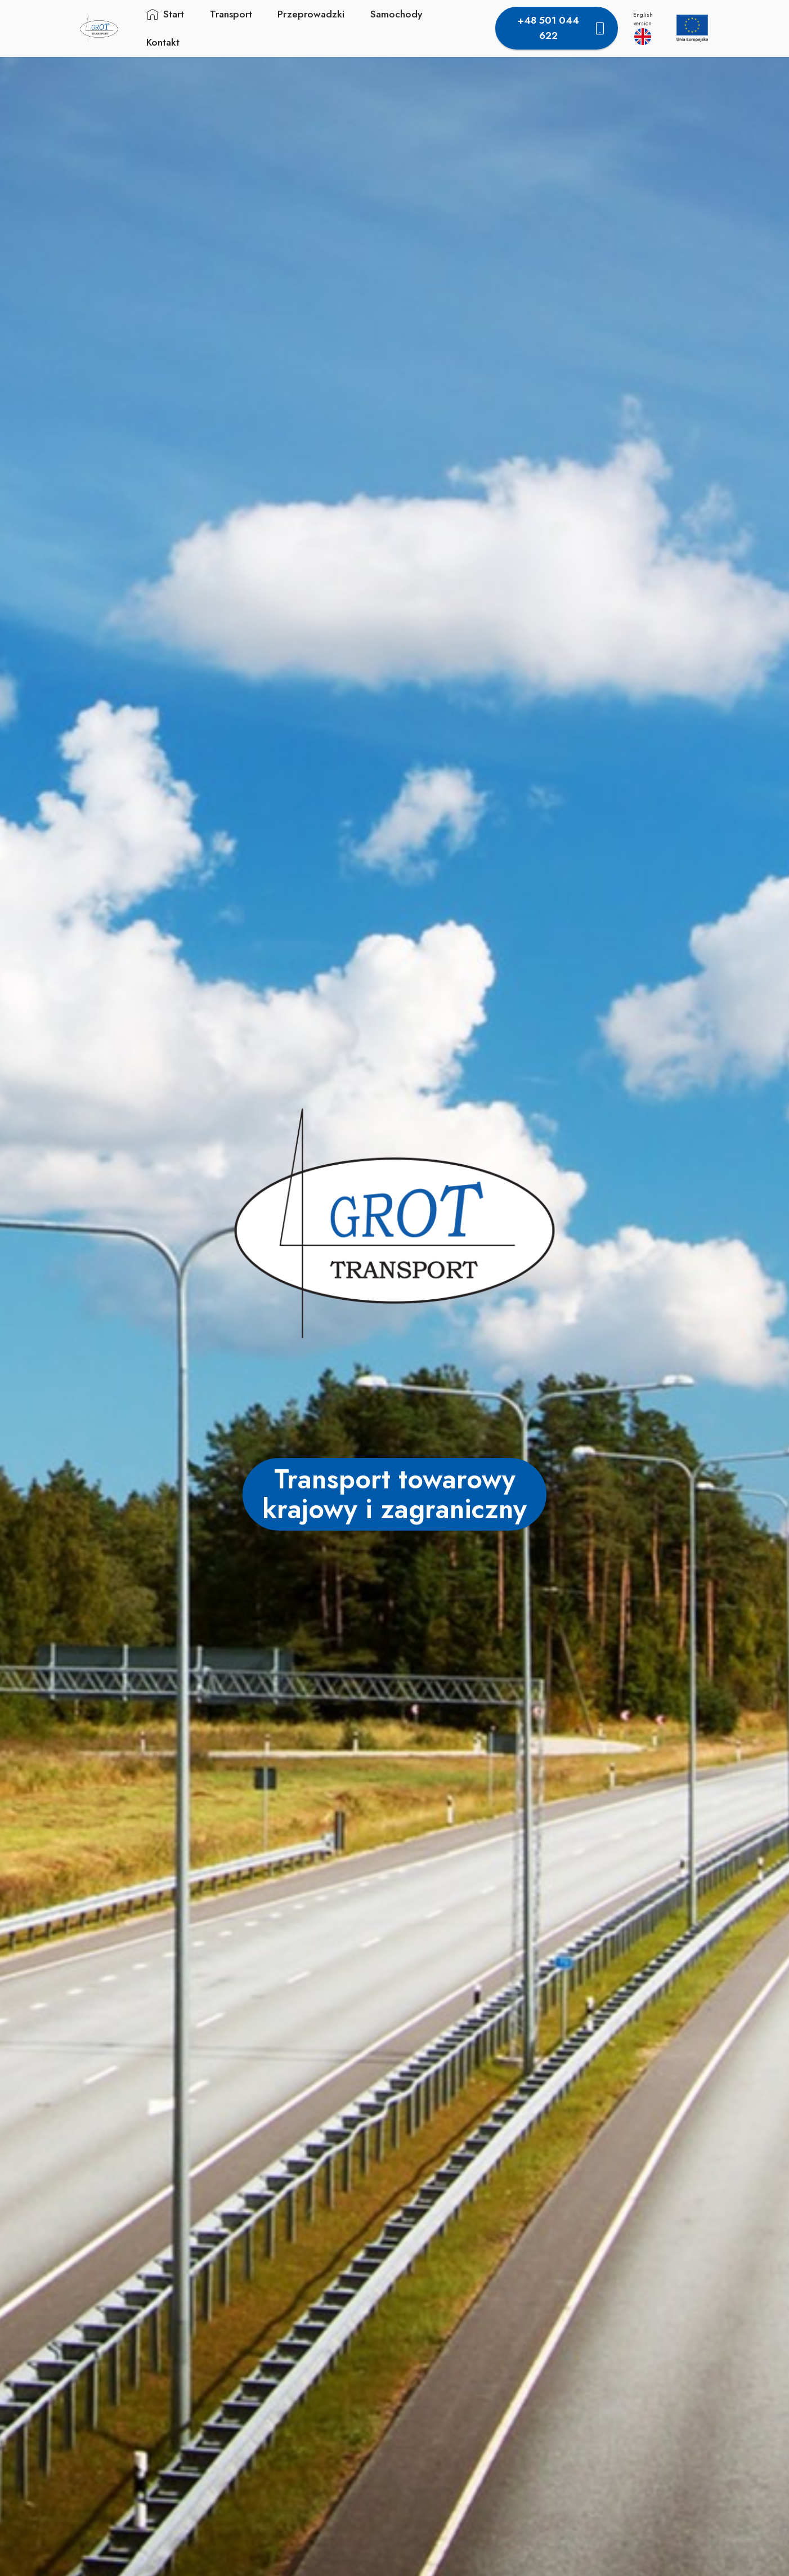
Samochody (394, 14)
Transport (229, 14)
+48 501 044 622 (561, 27)
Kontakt (161, 42)
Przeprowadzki (309, 14)
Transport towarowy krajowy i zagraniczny (394, 1494)
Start (163, 14)
